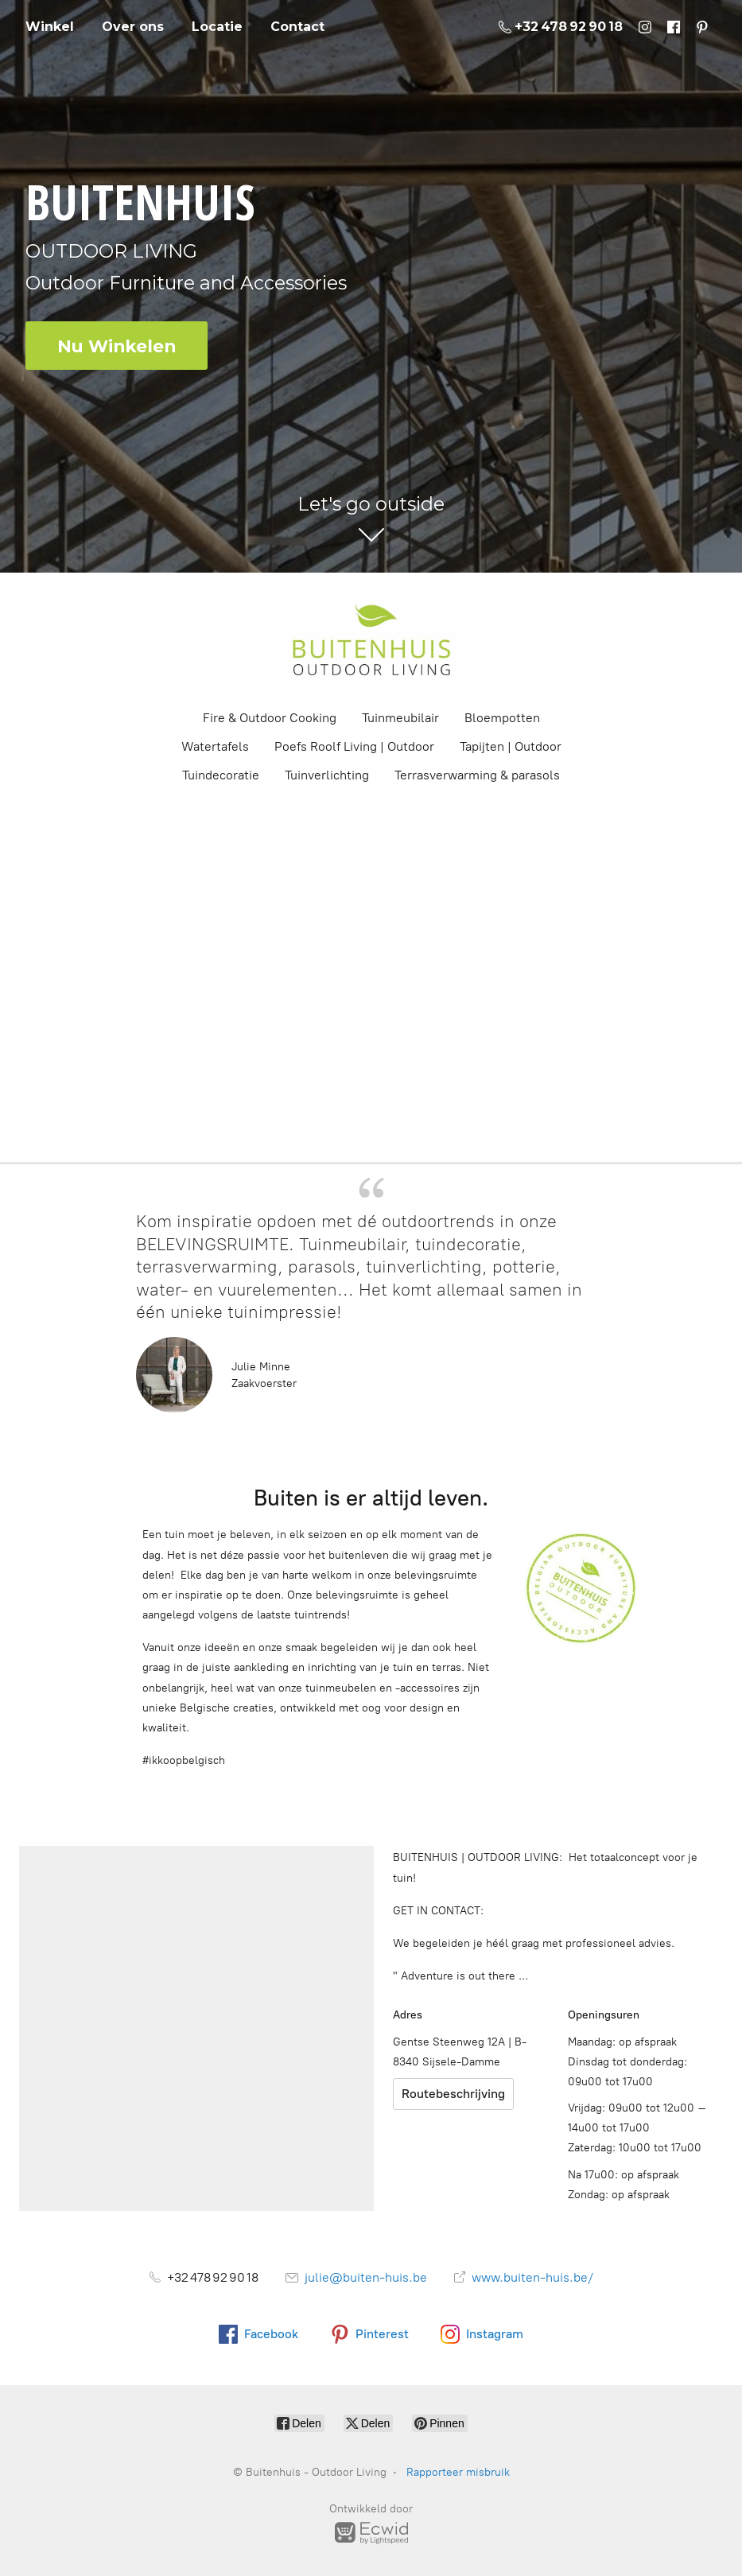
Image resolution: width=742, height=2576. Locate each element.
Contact (297, 26)
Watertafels (215, 746)
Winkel (49, 26)
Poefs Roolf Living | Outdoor (354, 746)
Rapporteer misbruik (458, 2472)
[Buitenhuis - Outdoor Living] (371, 640)
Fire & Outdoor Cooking (269, 717)
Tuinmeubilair (400, 717)
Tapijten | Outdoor (510, 746)
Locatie (217, 26)
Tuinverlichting (327, 775)
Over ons (133, 26)
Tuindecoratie (220, 775)
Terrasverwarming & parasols (477, 775)
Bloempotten (502, 717)
